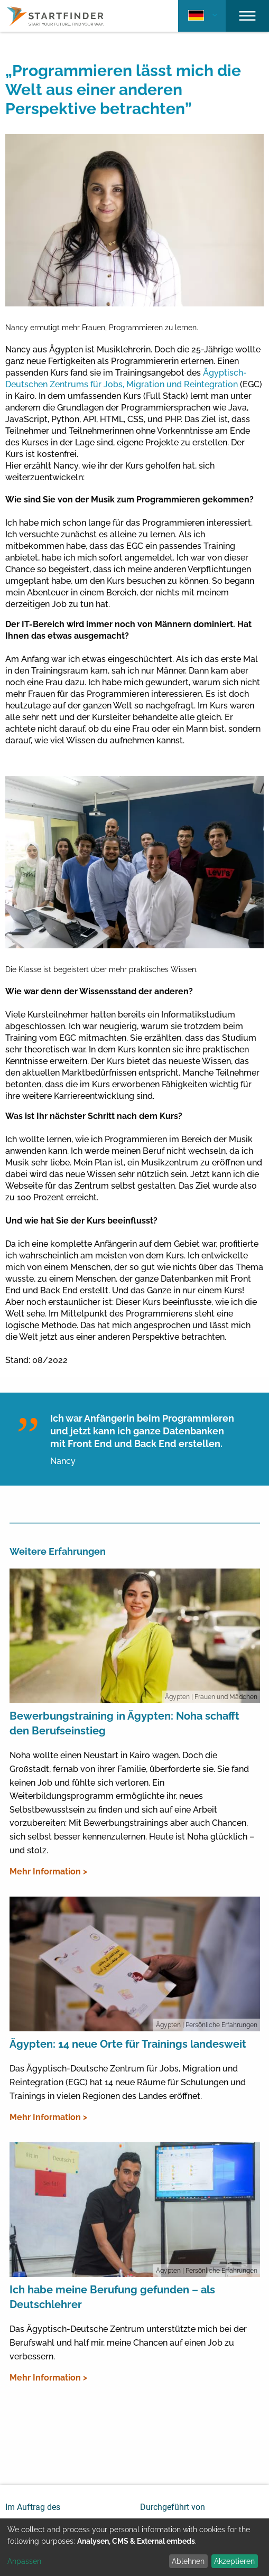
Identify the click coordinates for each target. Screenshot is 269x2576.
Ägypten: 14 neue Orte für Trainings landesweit (128, 2044)
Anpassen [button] (24, 2561)
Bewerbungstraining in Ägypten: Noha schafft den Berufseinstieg (124, 1723)
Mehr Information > (48, 1871)
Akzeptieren (234, 2561)
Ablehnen (188, 2561)
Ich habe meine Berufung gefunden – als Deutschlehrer (112, 2297)
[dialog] (134, 2547)
